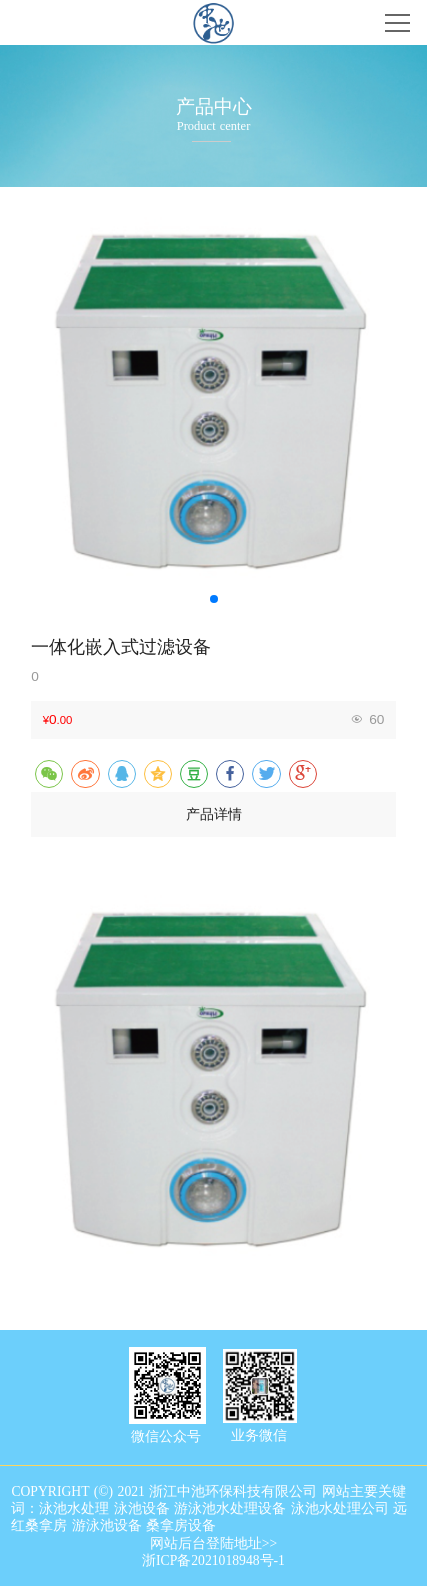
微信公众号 (166, 1436)
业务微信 (259, 1435)
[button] (214, 599)
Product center (214, 126)
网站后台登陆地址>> (213, 1543)
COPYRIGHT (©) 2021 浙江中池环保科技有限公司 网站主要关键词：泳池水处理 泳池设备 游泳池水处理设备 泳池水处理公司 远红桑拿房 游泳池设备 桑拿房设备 (209, 1508)
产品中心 (214, 106)
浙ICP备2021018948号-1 (213, 1560)
